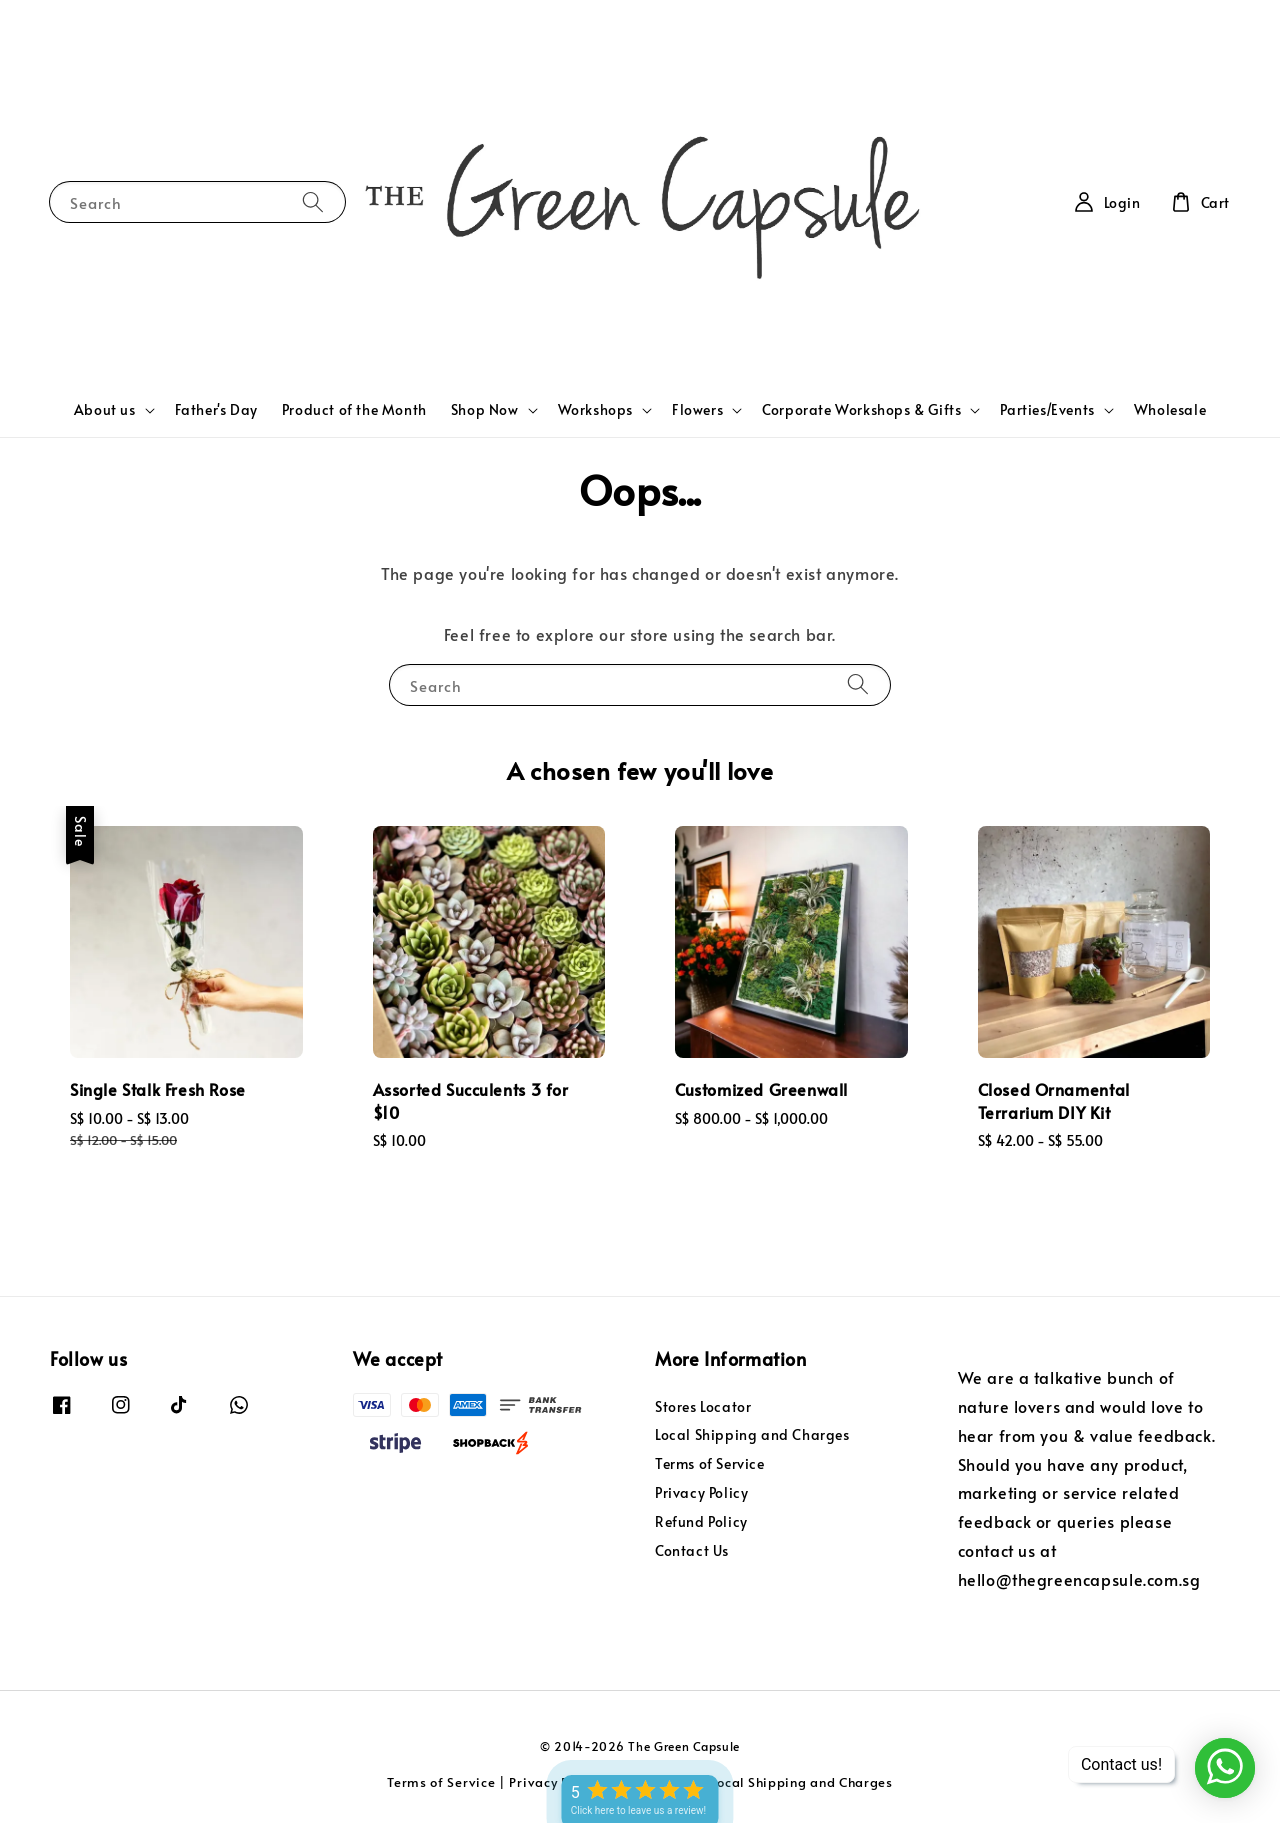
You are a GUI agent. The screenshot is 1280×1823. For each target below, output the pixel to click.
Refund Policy (701, 1521)
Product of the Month (354, 409)
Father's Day (216, 409)
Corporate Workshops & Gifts (861, 410)
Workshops (595, 410)
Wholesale (1170, 409)
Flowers (697, 410)
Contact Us (692, 1550)
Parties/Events (1047, 410)
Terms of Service (710, 1463)
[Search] (313, 201)
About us (105, 410)
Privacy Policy (701, 1492)
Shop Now (485, 410)
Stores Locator (703, 1407)
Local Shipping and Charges (752, 1434)
